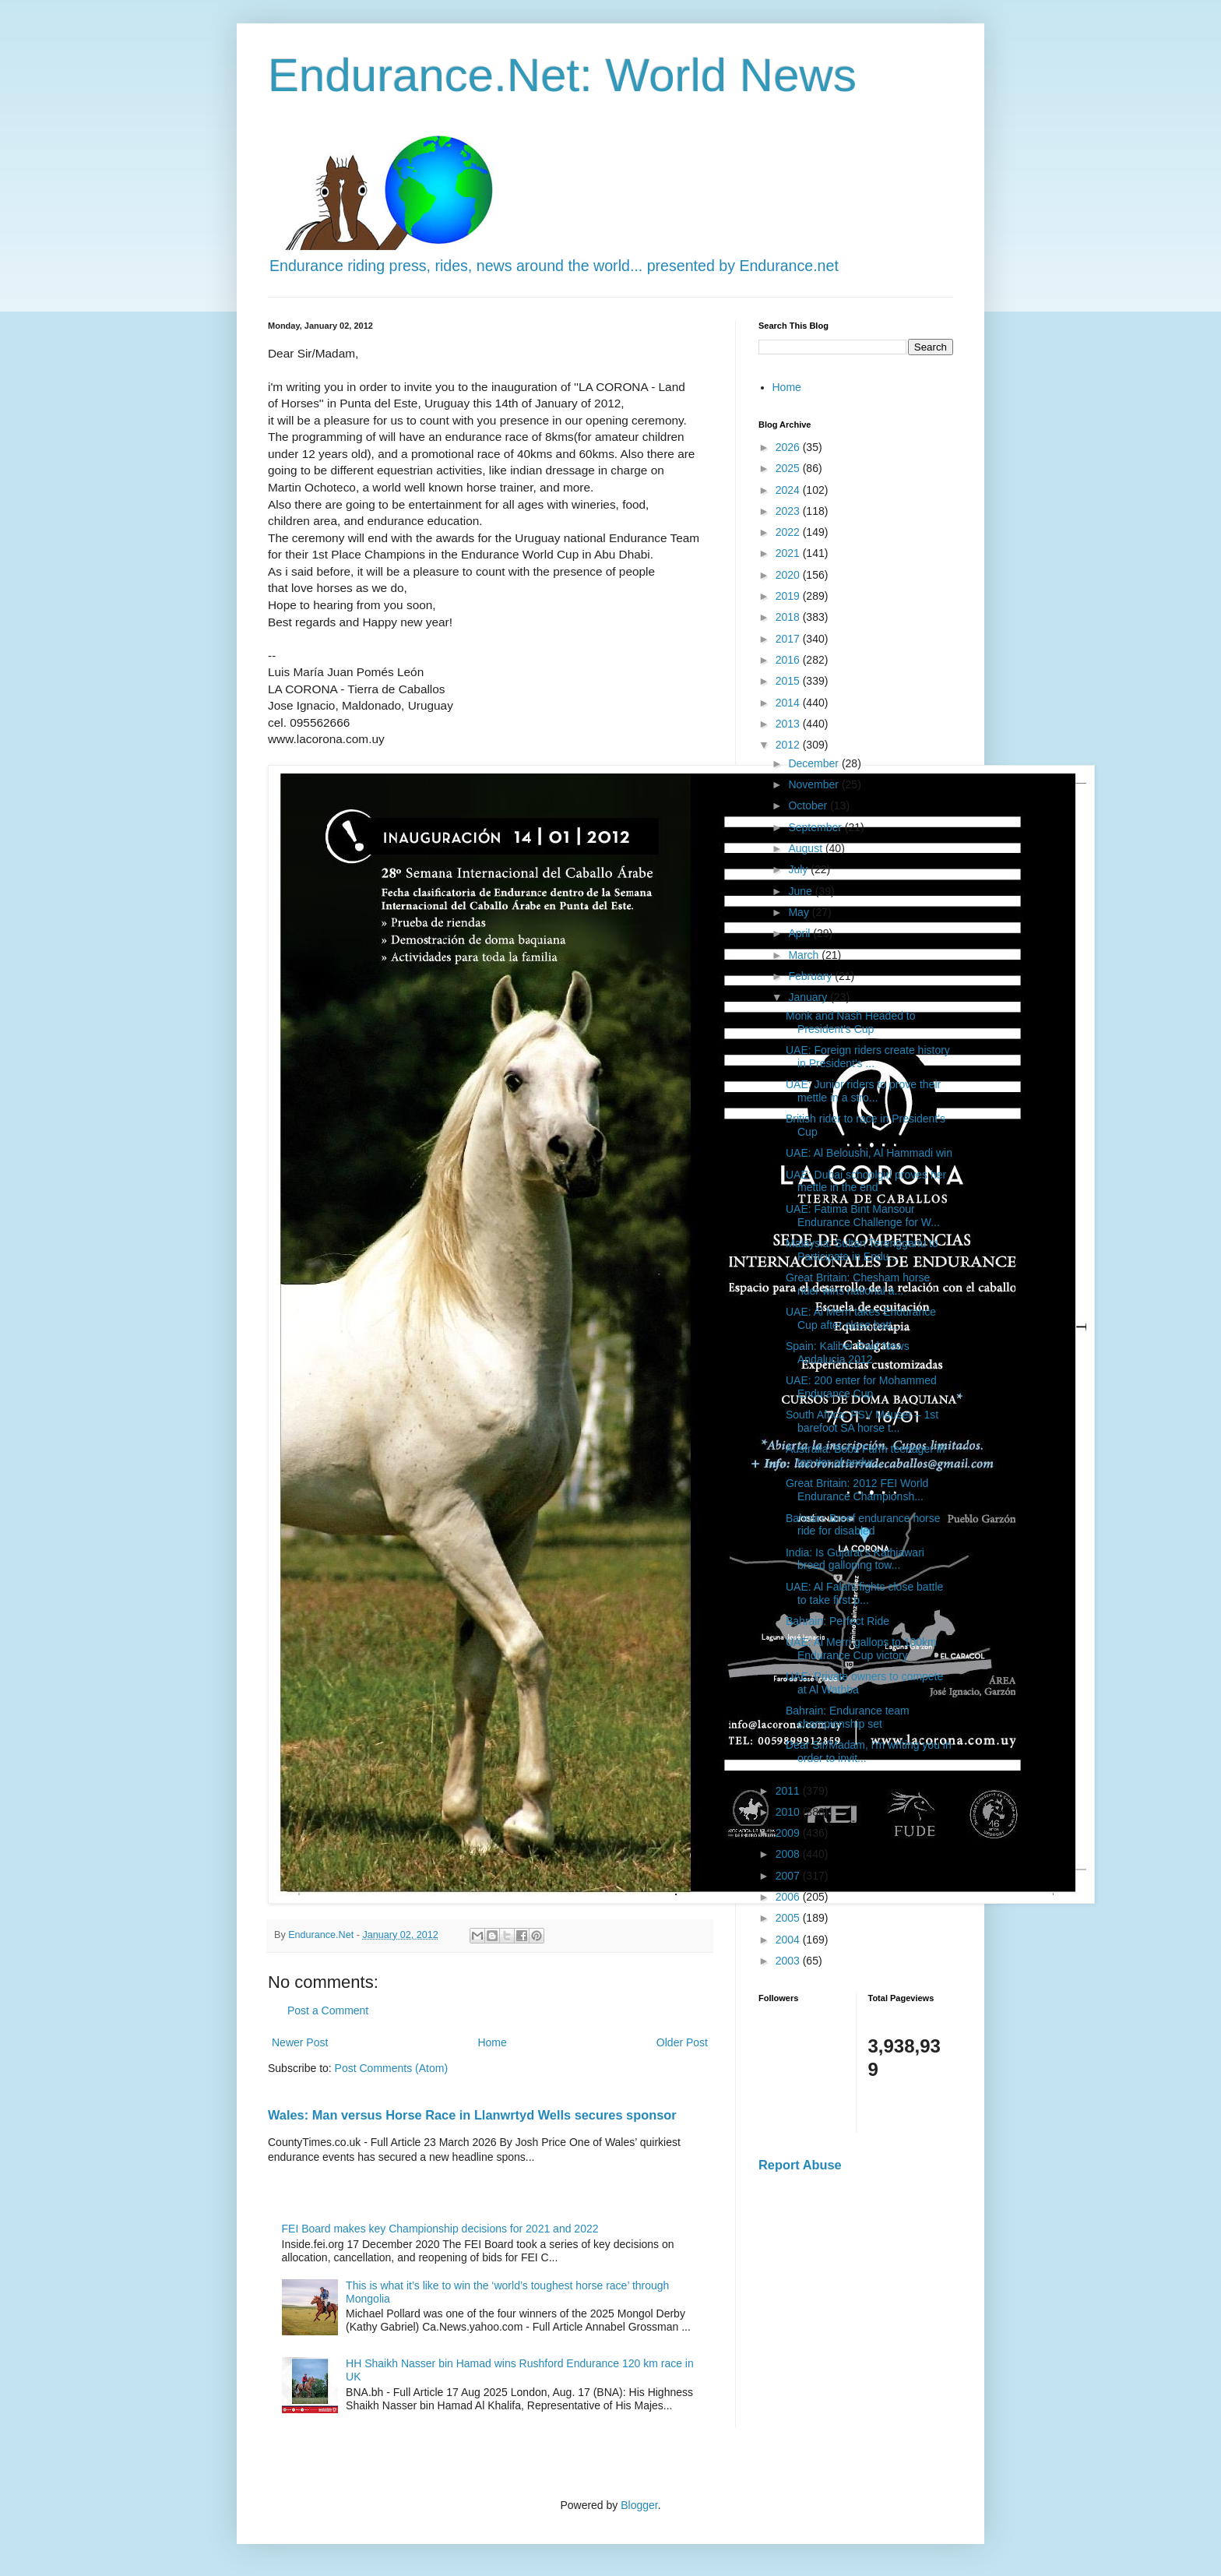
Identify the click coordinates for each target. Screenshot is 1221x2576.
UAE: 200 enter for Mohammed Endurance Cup (861, 1387)
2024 (789, 490)
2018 (789, 617)
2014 (789, 702)
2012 (789, 744)
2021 (789, 553)
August (806, 848)
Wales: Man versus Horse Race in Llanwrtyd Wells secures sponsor (472, 2115)
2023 (789, 511)
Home (491, 2042)
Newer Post (300, 2042)
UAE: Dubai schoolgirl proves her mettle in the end (866, 1181)
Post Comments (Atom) (391, 2068)
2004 (789, 1939)
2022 (789, 532)
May (799, 912)
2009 (789, 1833)
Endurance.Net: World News (562, 75)
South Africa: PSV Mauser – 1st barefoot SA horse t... (862, 1421)
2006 (789, 1897)
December (814, 763)
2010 (789, 1812)
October (809, 805)
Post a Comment (327, 2010)
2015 (789, 681)
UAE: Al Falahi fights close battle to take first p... (864, 1593)
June (801, 891)
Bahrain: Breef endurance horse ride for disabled (863, 1525)
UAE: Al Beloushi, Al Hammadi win (869, 1153)
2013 (789, 723)
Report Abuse (800, 2165)
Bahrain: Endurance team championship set (848, 1717)
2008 (789, 1854)
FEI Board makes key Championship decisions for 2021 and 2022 (440, 2228)
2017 (789, 639)
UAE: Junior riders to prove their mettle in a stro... (863, 1091)
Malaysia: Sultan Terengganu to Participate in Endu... (862, 1250)
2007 (789, 1875)
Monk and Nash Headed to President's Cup (851, 1022)
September (816, 827)
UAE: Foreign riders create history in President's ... (868, 1057)
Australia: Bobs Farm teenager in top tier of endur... (865, 1455)
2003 (789, 1960)
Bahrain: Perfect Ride (837, 1621)
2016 (789, 660)
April (800, 933)
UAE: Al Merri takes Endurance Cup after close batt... (861, 1318)
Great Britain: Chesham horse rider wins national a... (858, 1284)
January (809, 997)
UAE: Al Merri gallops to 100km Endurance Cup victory (861, 1649)
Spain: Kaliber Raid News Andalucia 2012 (848, 1353)
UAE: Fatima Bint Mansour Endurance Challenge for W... (863, 1215)
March (805, 955)
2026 (789, 447)
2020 (789, 575)
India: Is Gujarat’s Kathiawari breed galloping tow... (855, 1559)
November (814, 784)
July (799, 869)
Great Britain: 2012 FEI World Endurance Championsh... (857, 1490)
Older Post (682, 2042)
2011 (789, 1791)
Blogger (639, 2505)
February (811, 976)
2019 (789, 596)
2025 (789, 468)
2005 (789, 1918)
